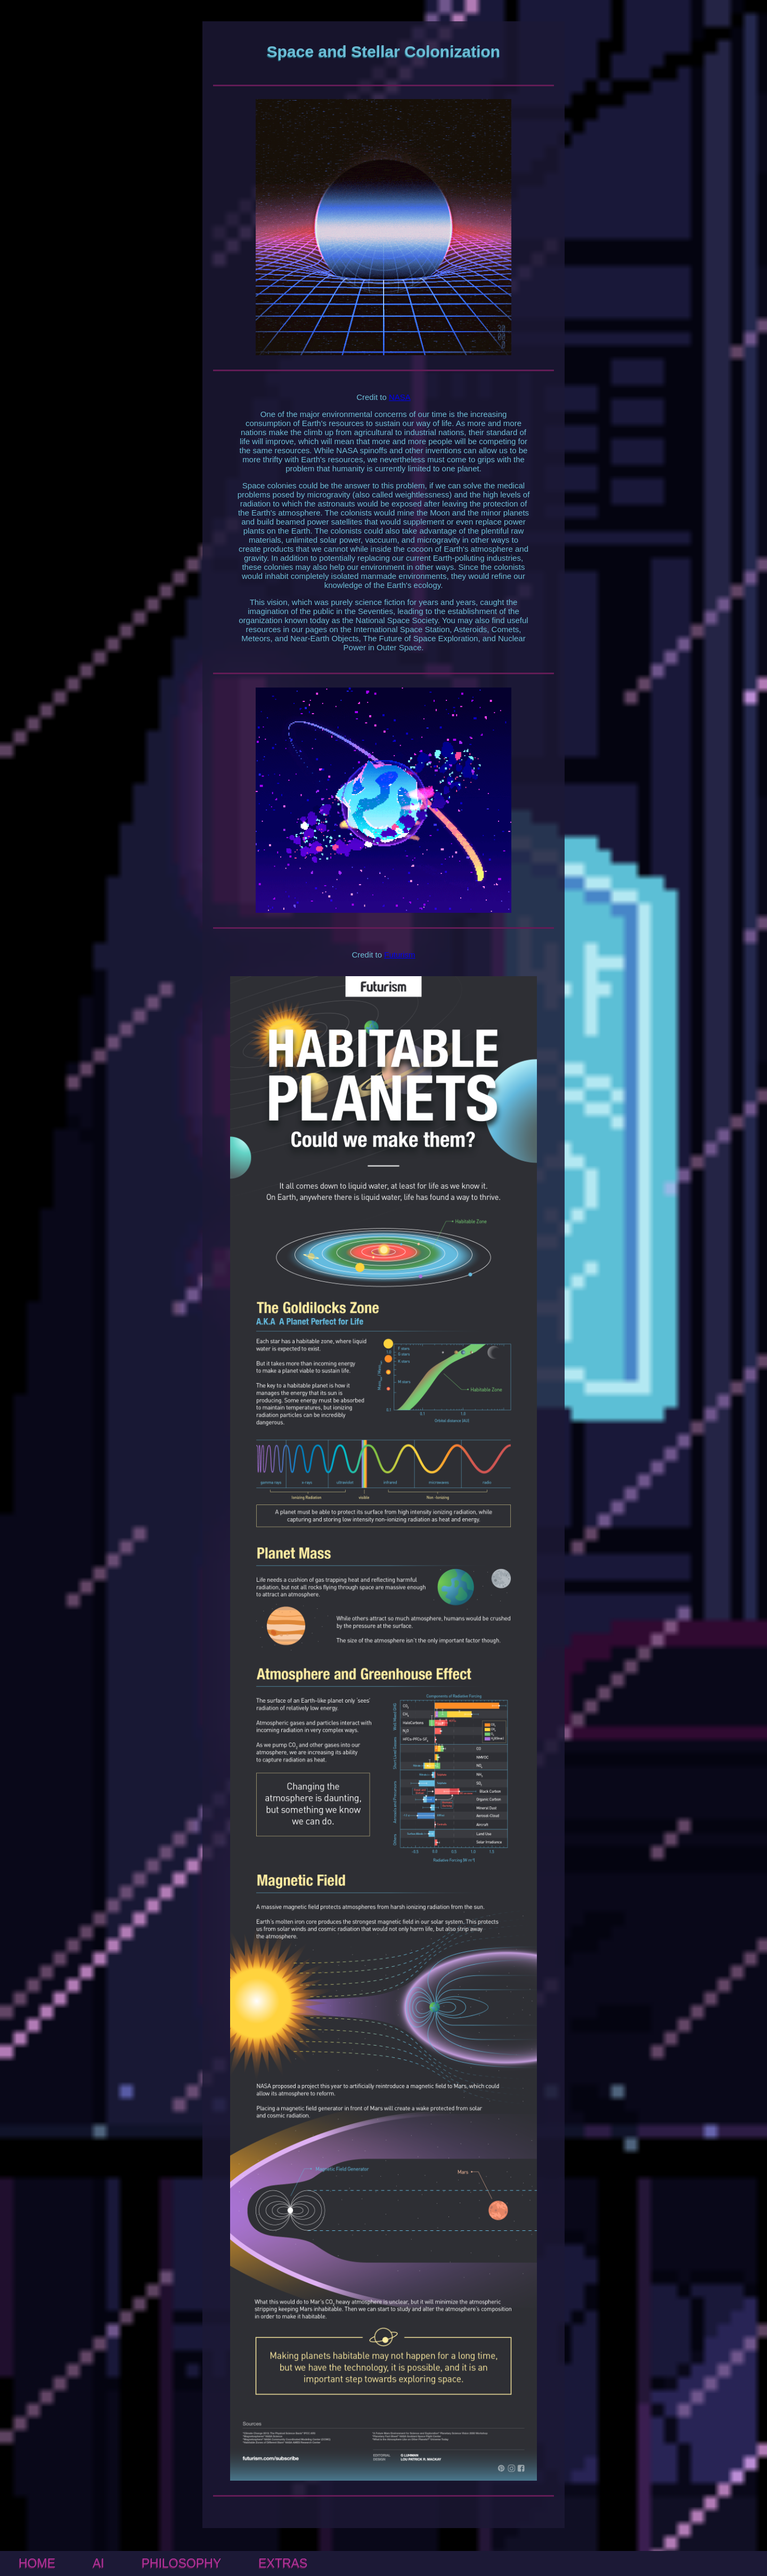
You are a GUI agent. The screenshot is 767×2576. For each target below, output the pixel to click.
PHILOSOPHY (182, 2563)
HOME (37, 2563)
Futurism (399, 954)
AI (98, 2563)
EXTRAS (282, 2563)
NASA (400, 397)
